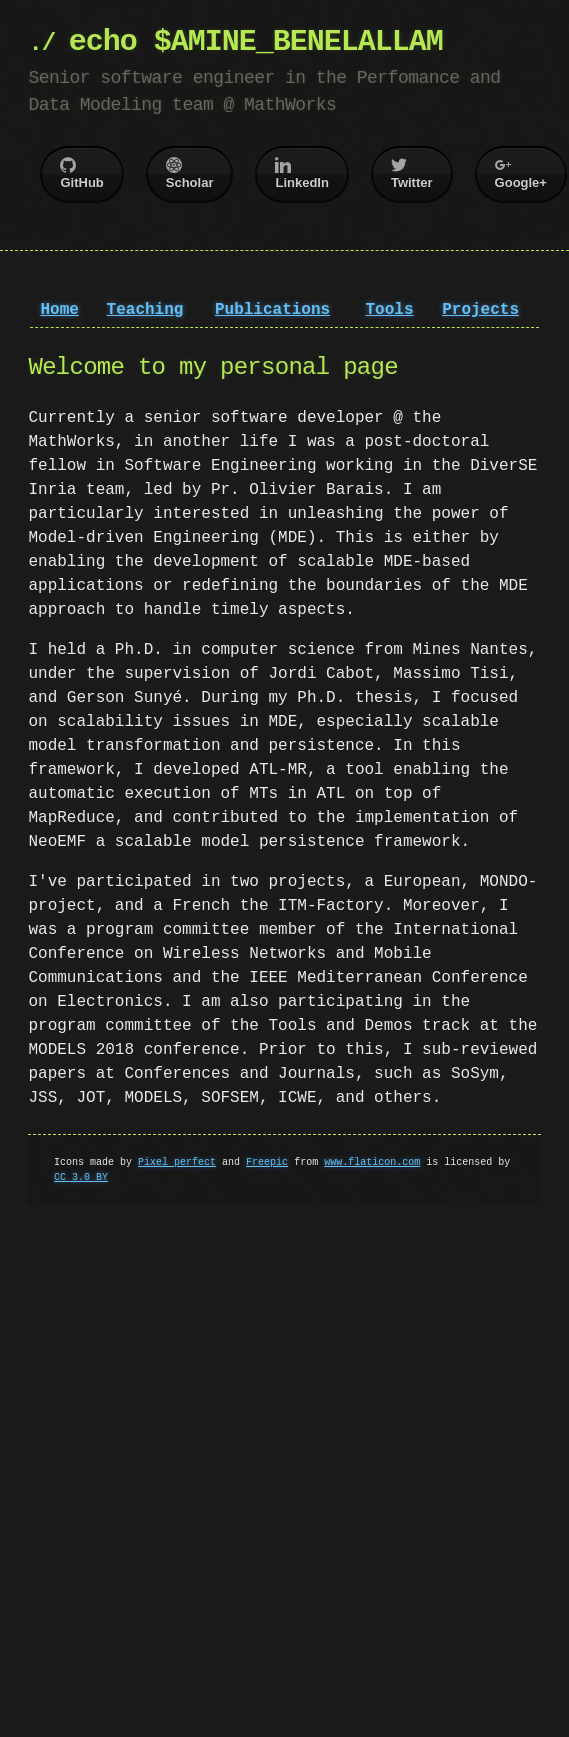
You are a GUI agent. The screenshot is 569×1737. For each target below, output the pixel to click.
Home (59, 310)
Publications (272, 310)
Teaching (145, 310)
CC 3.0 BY (81, 1177)
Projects (480, 310)
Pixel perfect (177, 1162)
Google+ (521, 173)
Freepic (267, 1162)
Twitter (412, 173)
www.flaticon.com (372, 1162)
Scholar (190, 173)
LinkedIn (301, 173)
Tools (389, 310)
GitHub (81, 173)
